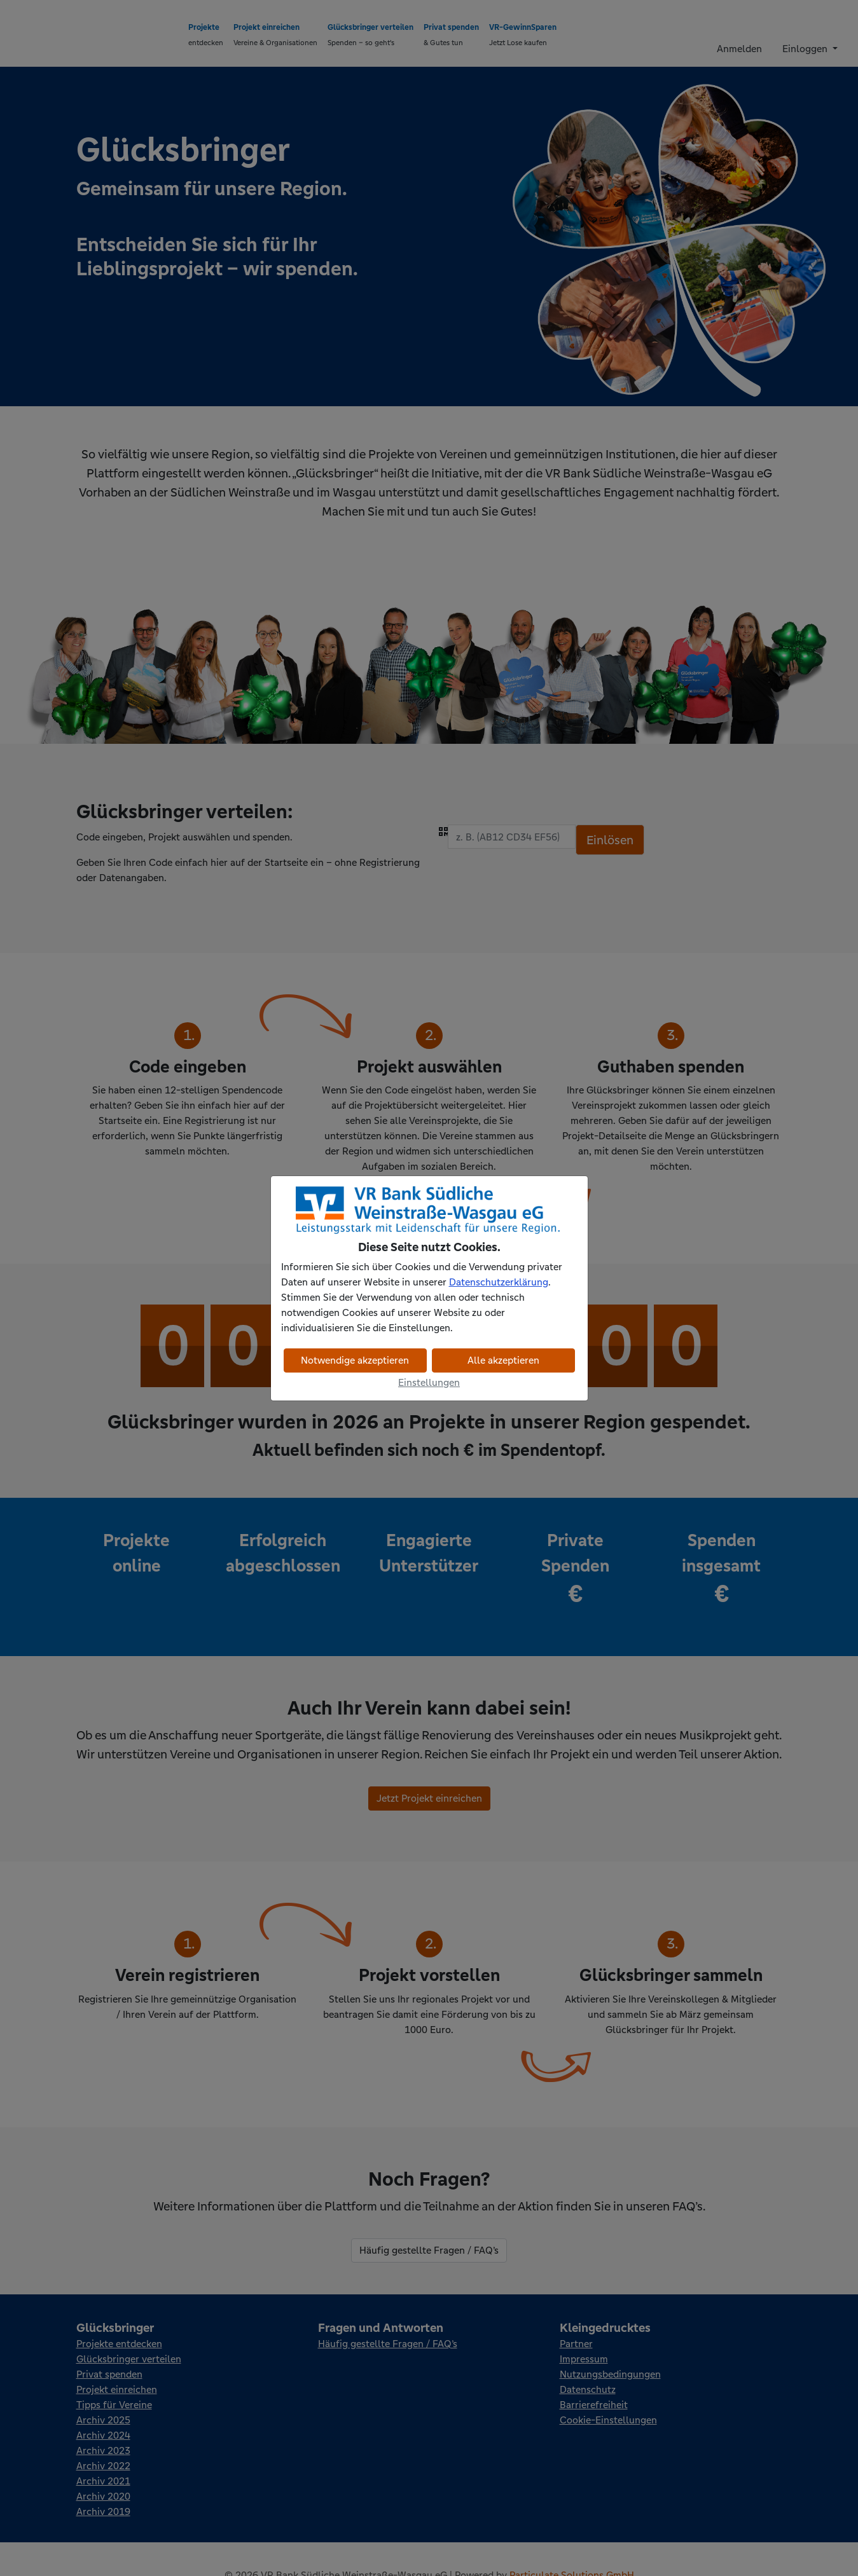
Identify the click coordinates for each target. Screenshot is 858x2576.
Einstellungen (429, 1382)
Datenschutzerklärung (498, 1282)
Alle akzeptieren (503, 1360)
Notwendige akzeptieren (355, 1360)
